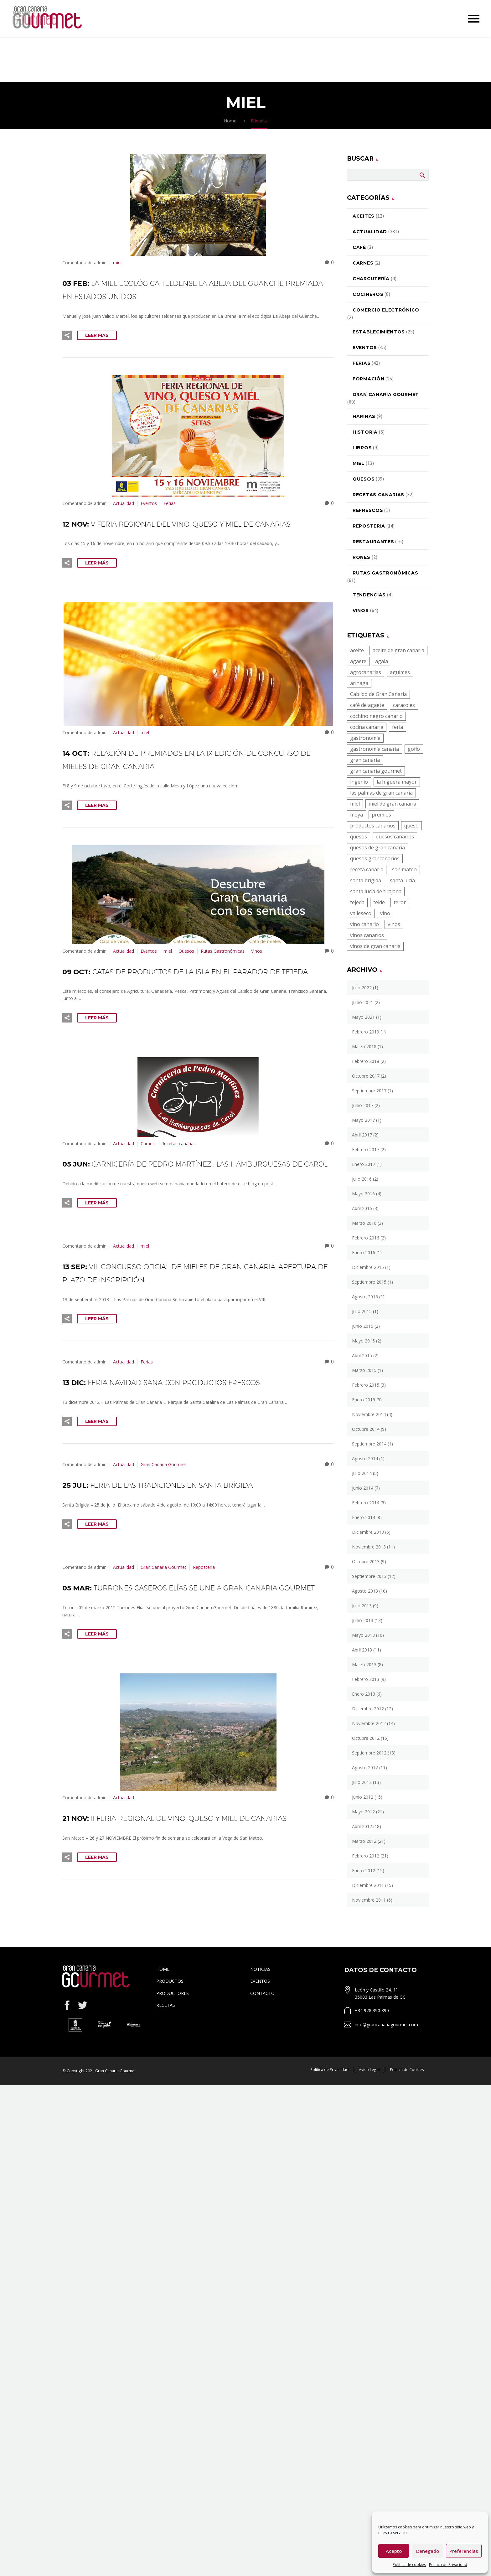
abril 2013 (362, 1650)
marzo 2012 (364, 1841)
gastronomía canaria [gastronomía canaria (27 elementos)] (374, 748)
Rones (361, 557)
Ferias (169, 503)
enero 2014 (363, 1517)
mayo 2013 (363, 1635)
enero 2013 (363, 1694)
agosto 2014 (365, 1458)
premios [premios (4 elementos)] (381, 814)
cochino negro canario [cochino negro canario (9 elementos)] (376, 716)
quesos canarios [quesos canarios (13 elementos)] (395, 836)
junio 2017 (362, 1105)
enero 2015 (363, 1400)
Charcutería (371, 278)
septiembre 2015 (369, 1282)
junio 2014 (362, 1488)
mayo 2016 (363, 1194)
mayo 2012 (363, 1812)
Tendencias (369, 595)
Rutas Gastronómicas (223, 964)
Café (359, 247)
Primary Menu (473, 19)
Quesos (186, 964)
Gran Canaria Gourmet (163, 1504)
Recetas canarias (178, 1170)
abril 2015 (362, 1355)
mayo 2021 (363, 1017)
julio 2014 (362, 1473)
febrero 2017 (365, 1149)
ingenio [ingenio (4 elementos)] (359, 781)
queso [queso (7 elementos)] (411, 825)
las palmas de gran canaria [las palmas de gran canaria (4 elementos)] (381, 792)
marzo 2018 (364, 1046)
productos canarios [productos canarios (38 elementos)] (372, 825)
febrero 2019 (365, 1032)
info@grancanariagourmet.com (386, 2090)
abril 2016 (362, 1208)
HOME (162, 2035)
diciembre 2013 (368, 1532)
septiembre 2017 (369, 1091)
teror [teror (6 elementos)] (400, 902)
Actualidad (123, 503)
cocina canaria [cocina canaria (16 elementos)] (366, 727)
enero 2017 (363, 1164)
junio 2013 (362, 1620)
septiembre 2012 (369, 1753)
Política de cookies (409, 2564)
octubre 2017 (366, 1076)
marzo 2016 (364, 1223)
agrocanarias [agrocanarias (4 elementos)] (365, 672)
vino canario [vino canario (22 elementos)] (364, 924)
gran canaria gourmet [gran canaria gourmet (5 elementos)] (376, 770)
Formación (368, 379)
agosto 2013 (365, 1591)
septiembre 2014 (369, 1444)
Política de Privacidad (448, 2564)
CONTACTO (262, 2059)
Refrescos (368, 510)
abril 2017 (362, 1135)
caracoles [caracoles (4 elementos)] (404, 705)
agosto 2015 (365, 1297)
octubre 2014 (366, 1429)
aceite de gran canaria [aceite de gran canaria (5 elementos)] (398, 650)
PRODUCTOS (169, 2047)
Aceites (364, 216)
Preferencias (463, 2551)
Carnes (148, 1170)
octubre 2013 (366, 1561)
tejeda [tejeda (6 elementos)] (357, 902)
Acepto (394, 2551)
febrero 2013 (365, 1679)
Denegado (427, 2551)
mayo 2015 (363, 1341)
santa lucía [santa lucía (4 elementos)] (402, 880)
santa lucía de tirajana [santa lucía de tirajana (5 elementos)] (375, 891)
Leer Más (97, 335)
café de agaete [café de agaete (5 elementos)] (367, 705)
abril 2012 (362, 1826)
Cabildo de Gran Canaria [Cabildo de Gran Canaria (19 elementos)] (378, 694)
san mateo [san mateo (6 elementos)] (404, 869)
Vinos (256, 964)
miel (117, 262)
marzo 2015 (364, 1370)
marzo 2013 (364, 1664)
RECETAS (165, 2071)
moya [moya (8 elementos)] (356, 814)
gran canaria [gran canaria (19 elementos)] (365, 759)
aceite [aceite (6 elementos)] (357, 650)
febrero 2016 (365, 1238)
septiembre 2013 (369, 1576)
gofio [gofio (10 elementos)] (414, 748)
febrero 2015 (365, 1385)
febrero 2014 (365, 1503)
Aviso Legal (369, 2135)
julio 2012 (362, 1782)
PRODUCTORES (172, 2059)
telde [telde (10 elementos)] (379, 902)
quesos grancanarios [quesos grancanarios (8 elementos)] (375, 858)
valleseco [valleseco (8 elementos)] (360, 913)
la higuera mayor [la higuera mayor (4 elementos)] (397, 781)
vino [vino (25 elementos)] (385, 913)
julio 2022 (362, 988)
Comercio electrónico (386, 310)
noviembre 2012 (369, 1723)
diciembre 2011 (368, 1885)
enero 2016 (363, 1252)
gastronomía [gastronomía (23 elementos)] (365, 737)
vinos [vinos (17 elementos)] (394, 924)
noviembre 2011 (369, 1900)
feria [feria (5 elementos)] (397, 727)
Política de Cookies (407, 2135)
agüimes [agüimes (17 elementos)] (400, 672)
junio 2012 (362, 1797)
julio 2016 (362, 1179)
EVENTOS (260, 2047)
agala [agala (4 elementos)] (381, 661)
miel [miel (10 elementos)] (355, 803)
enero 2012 (363, 1870)
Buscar (422, 175)
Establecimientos (379, 332)
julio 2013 (362, 1606)
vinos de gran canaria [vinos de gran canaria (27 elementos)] (375, 946)
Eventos (149, 503)
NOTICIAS (260, 2035)
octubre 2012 (366, 1738)
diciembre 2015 (368, 1267)
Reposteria (204, 1607)
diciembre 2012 (368, 1709)
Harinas (364, 416)
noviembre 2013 (369, 1547)
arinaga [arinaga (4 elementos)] (359, 683)
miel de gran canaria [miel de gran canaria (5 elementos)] (392, 803)
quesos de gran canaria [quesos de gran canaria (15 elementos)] (377, 847)
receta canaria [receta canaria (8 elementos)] (366, 869)
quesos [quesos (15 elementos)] (358, 836)
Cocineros (368, 294)
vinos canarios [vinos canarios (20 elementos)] (367, 935)
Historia (365, 432)
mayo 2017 (363, 1120)
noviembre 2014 (369, 1414)
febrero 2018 (365, 1061)
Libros (362, 448)
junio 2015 (362, 1326)
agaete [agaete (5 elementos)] (358, 661)
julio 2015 (362, 1311)
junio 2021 (362, 1002)
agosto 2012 (365, 1767)
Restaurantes (373, 541)
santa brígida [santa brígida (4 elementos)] (365, 880)
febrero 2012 (365, 1856)
